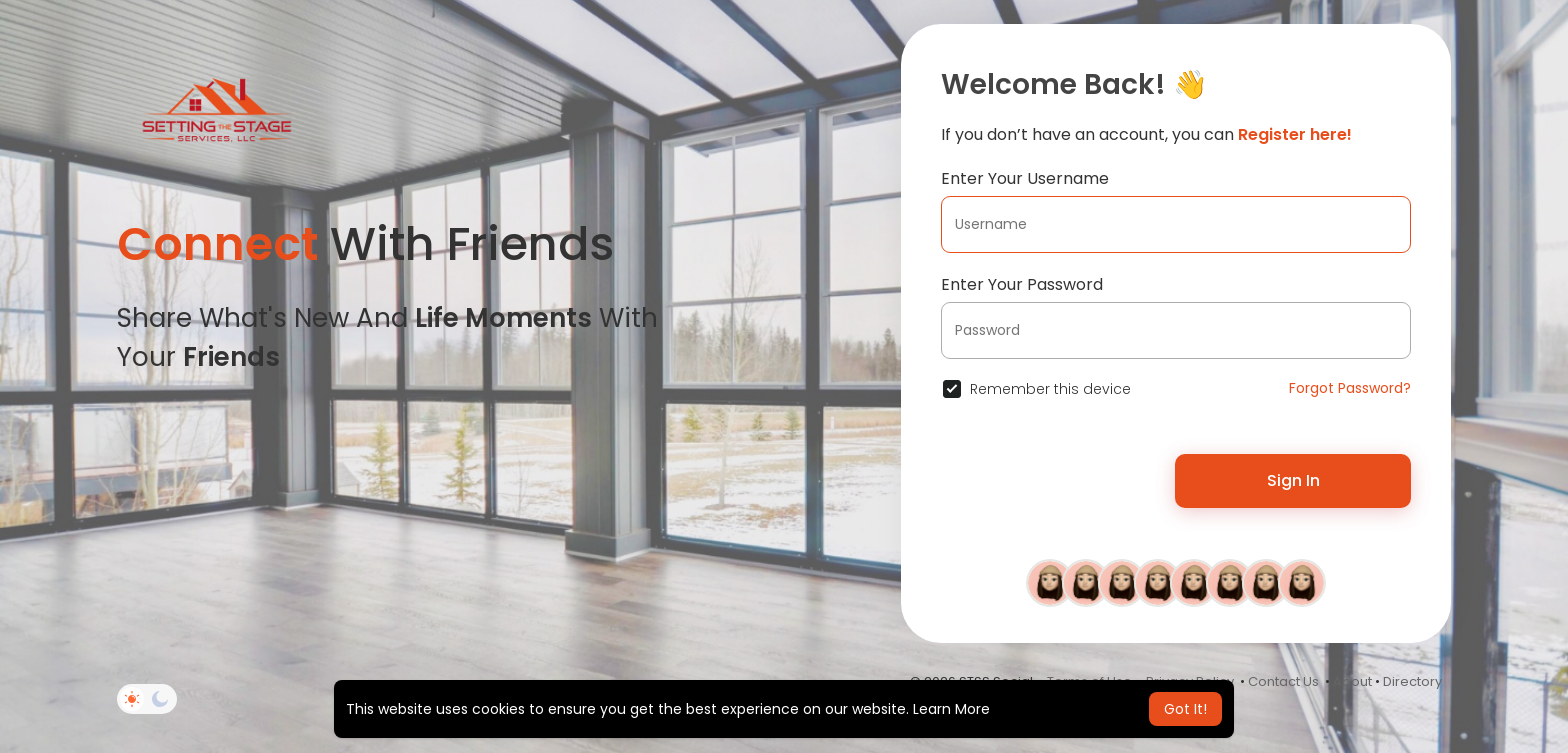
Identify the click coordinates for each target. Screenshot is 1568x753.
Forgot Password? (1350, 388)
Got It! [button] (1185, 709)
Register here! (1295, 134)
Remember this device (1050, 389)
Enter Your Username (1025, 178)
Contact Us (1283, 681)
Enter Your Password (1022, 284)
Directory (1412, 681)
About (1352, 681)
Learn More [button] (951, 709)
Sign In (1293, 480)
